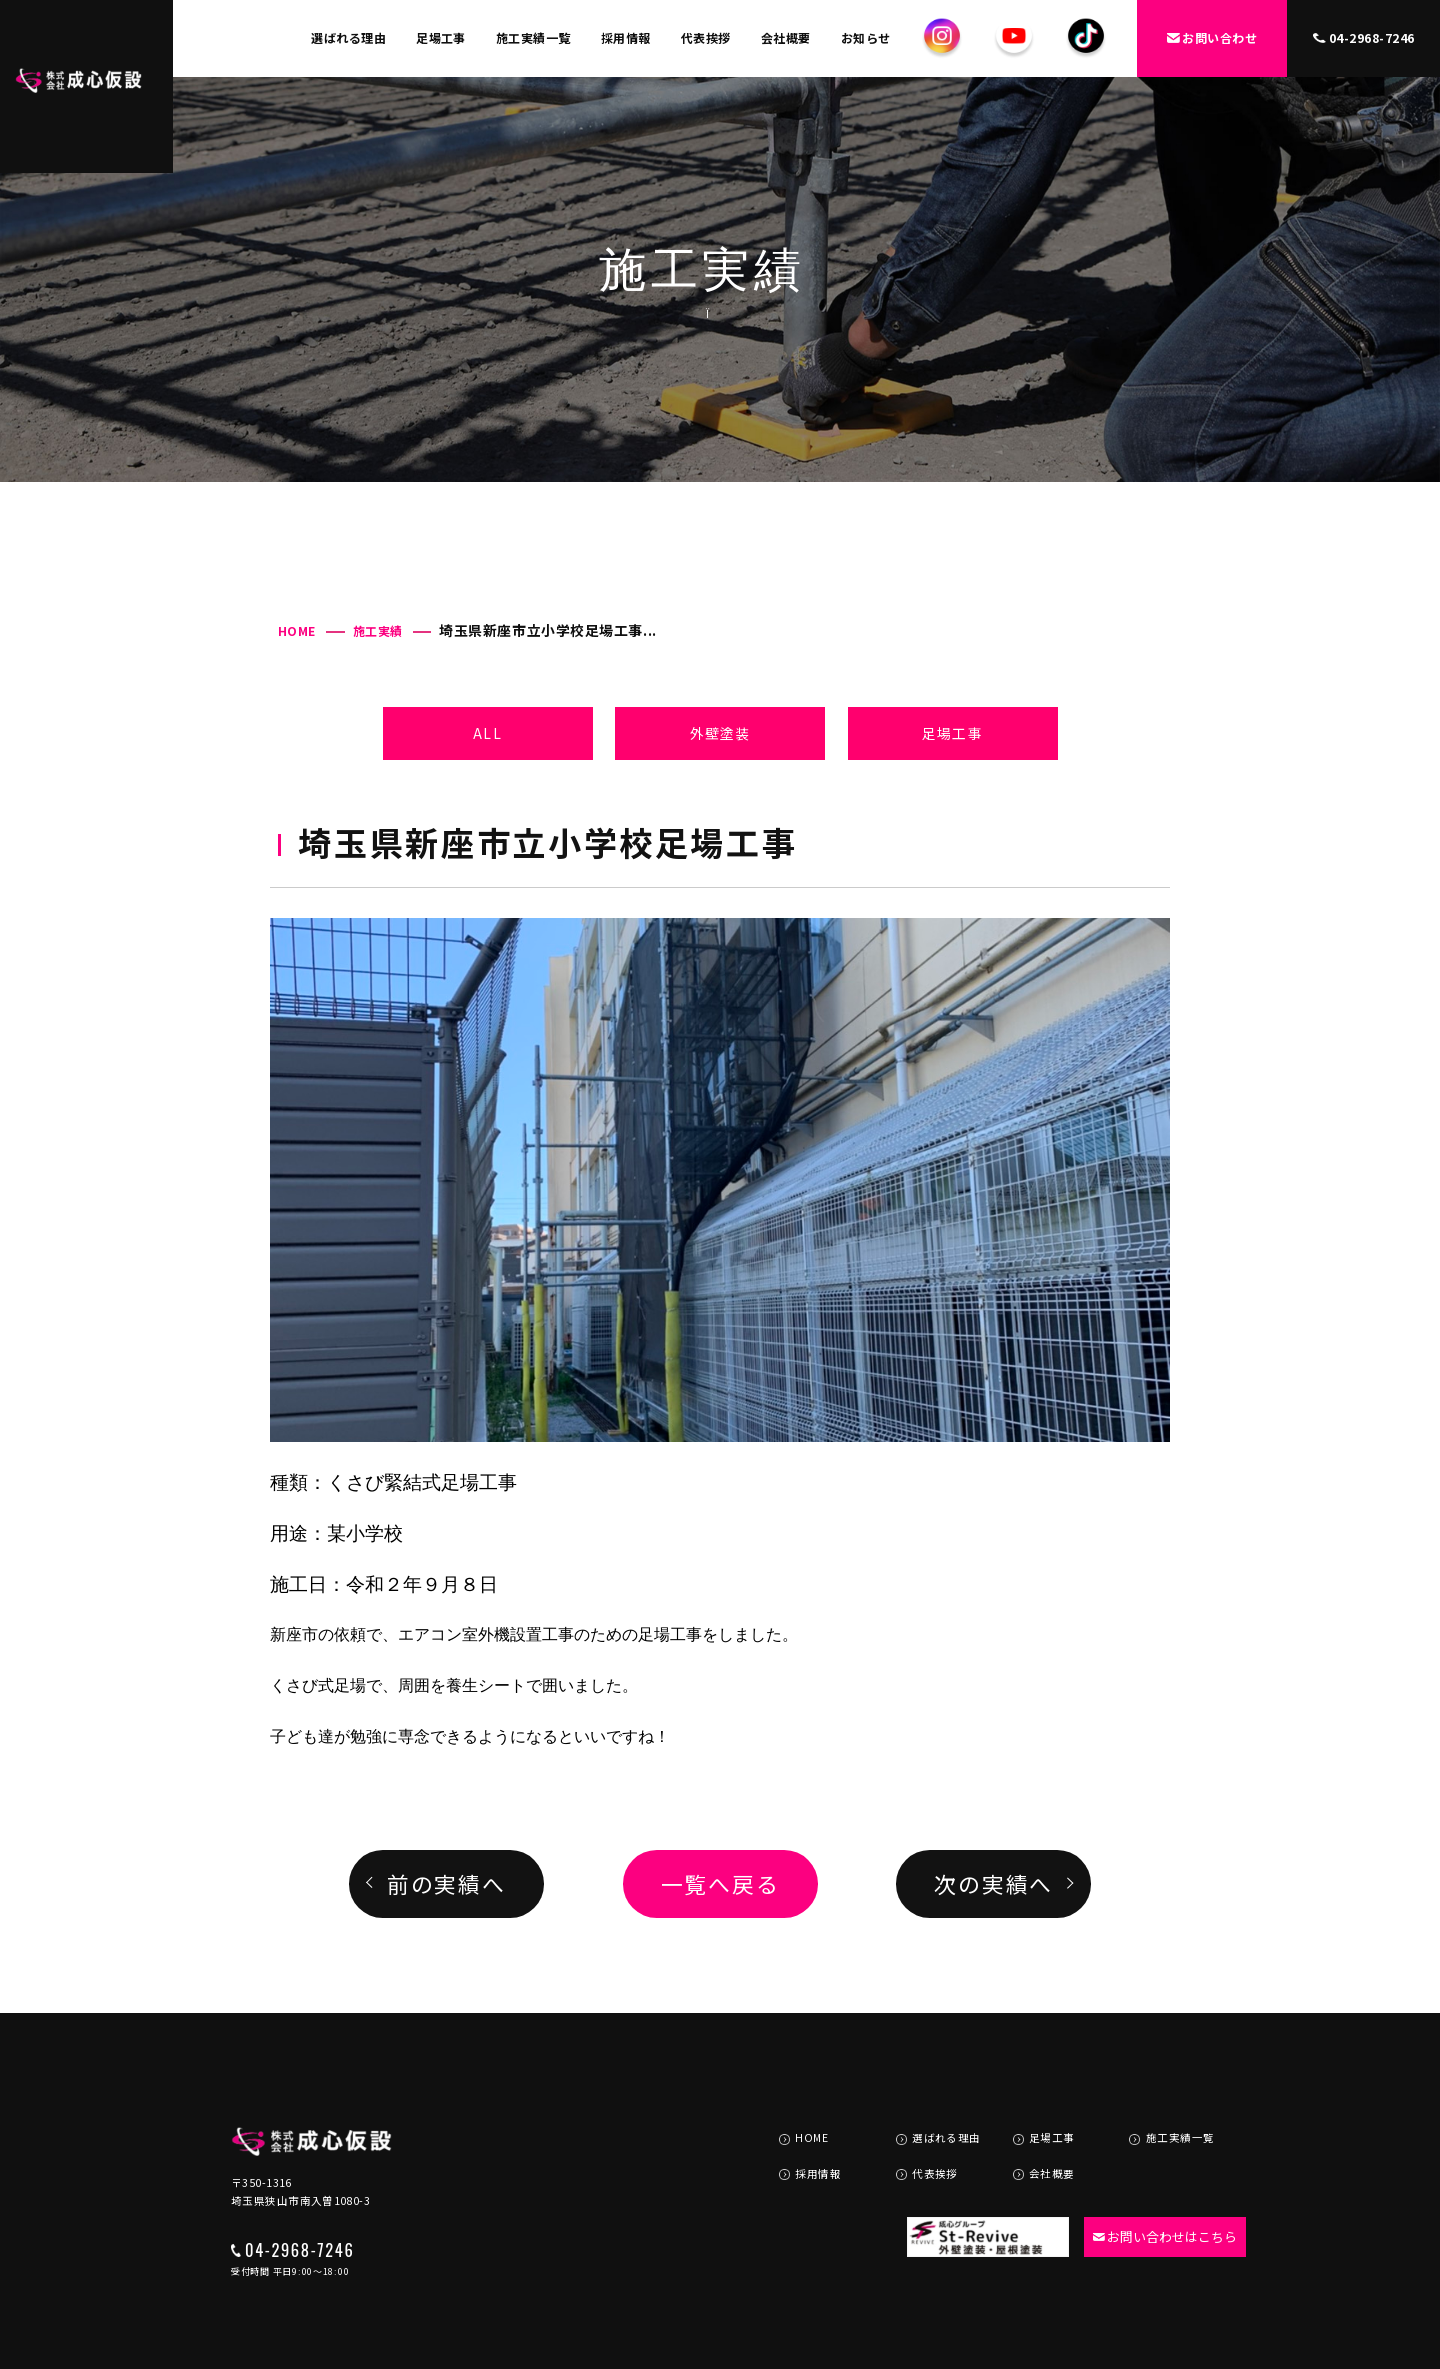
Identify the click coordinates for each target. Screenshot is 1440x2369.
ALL (487, 733)
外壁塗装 (720, 733)
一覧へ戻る (720, 1883)
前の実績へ (446, 1883)
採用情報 (626, 37)
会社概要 (786, 37)
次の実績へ (993, 1883)
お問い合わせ (1212, 37)
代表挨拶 (706, 37)
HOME (297, 630)
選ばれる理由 (348, 37)
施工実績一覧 (533, 37)
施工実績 (378, 630)
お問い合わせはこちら (1156, 2183)
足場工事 (441, 37)
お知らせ (866, 37)
